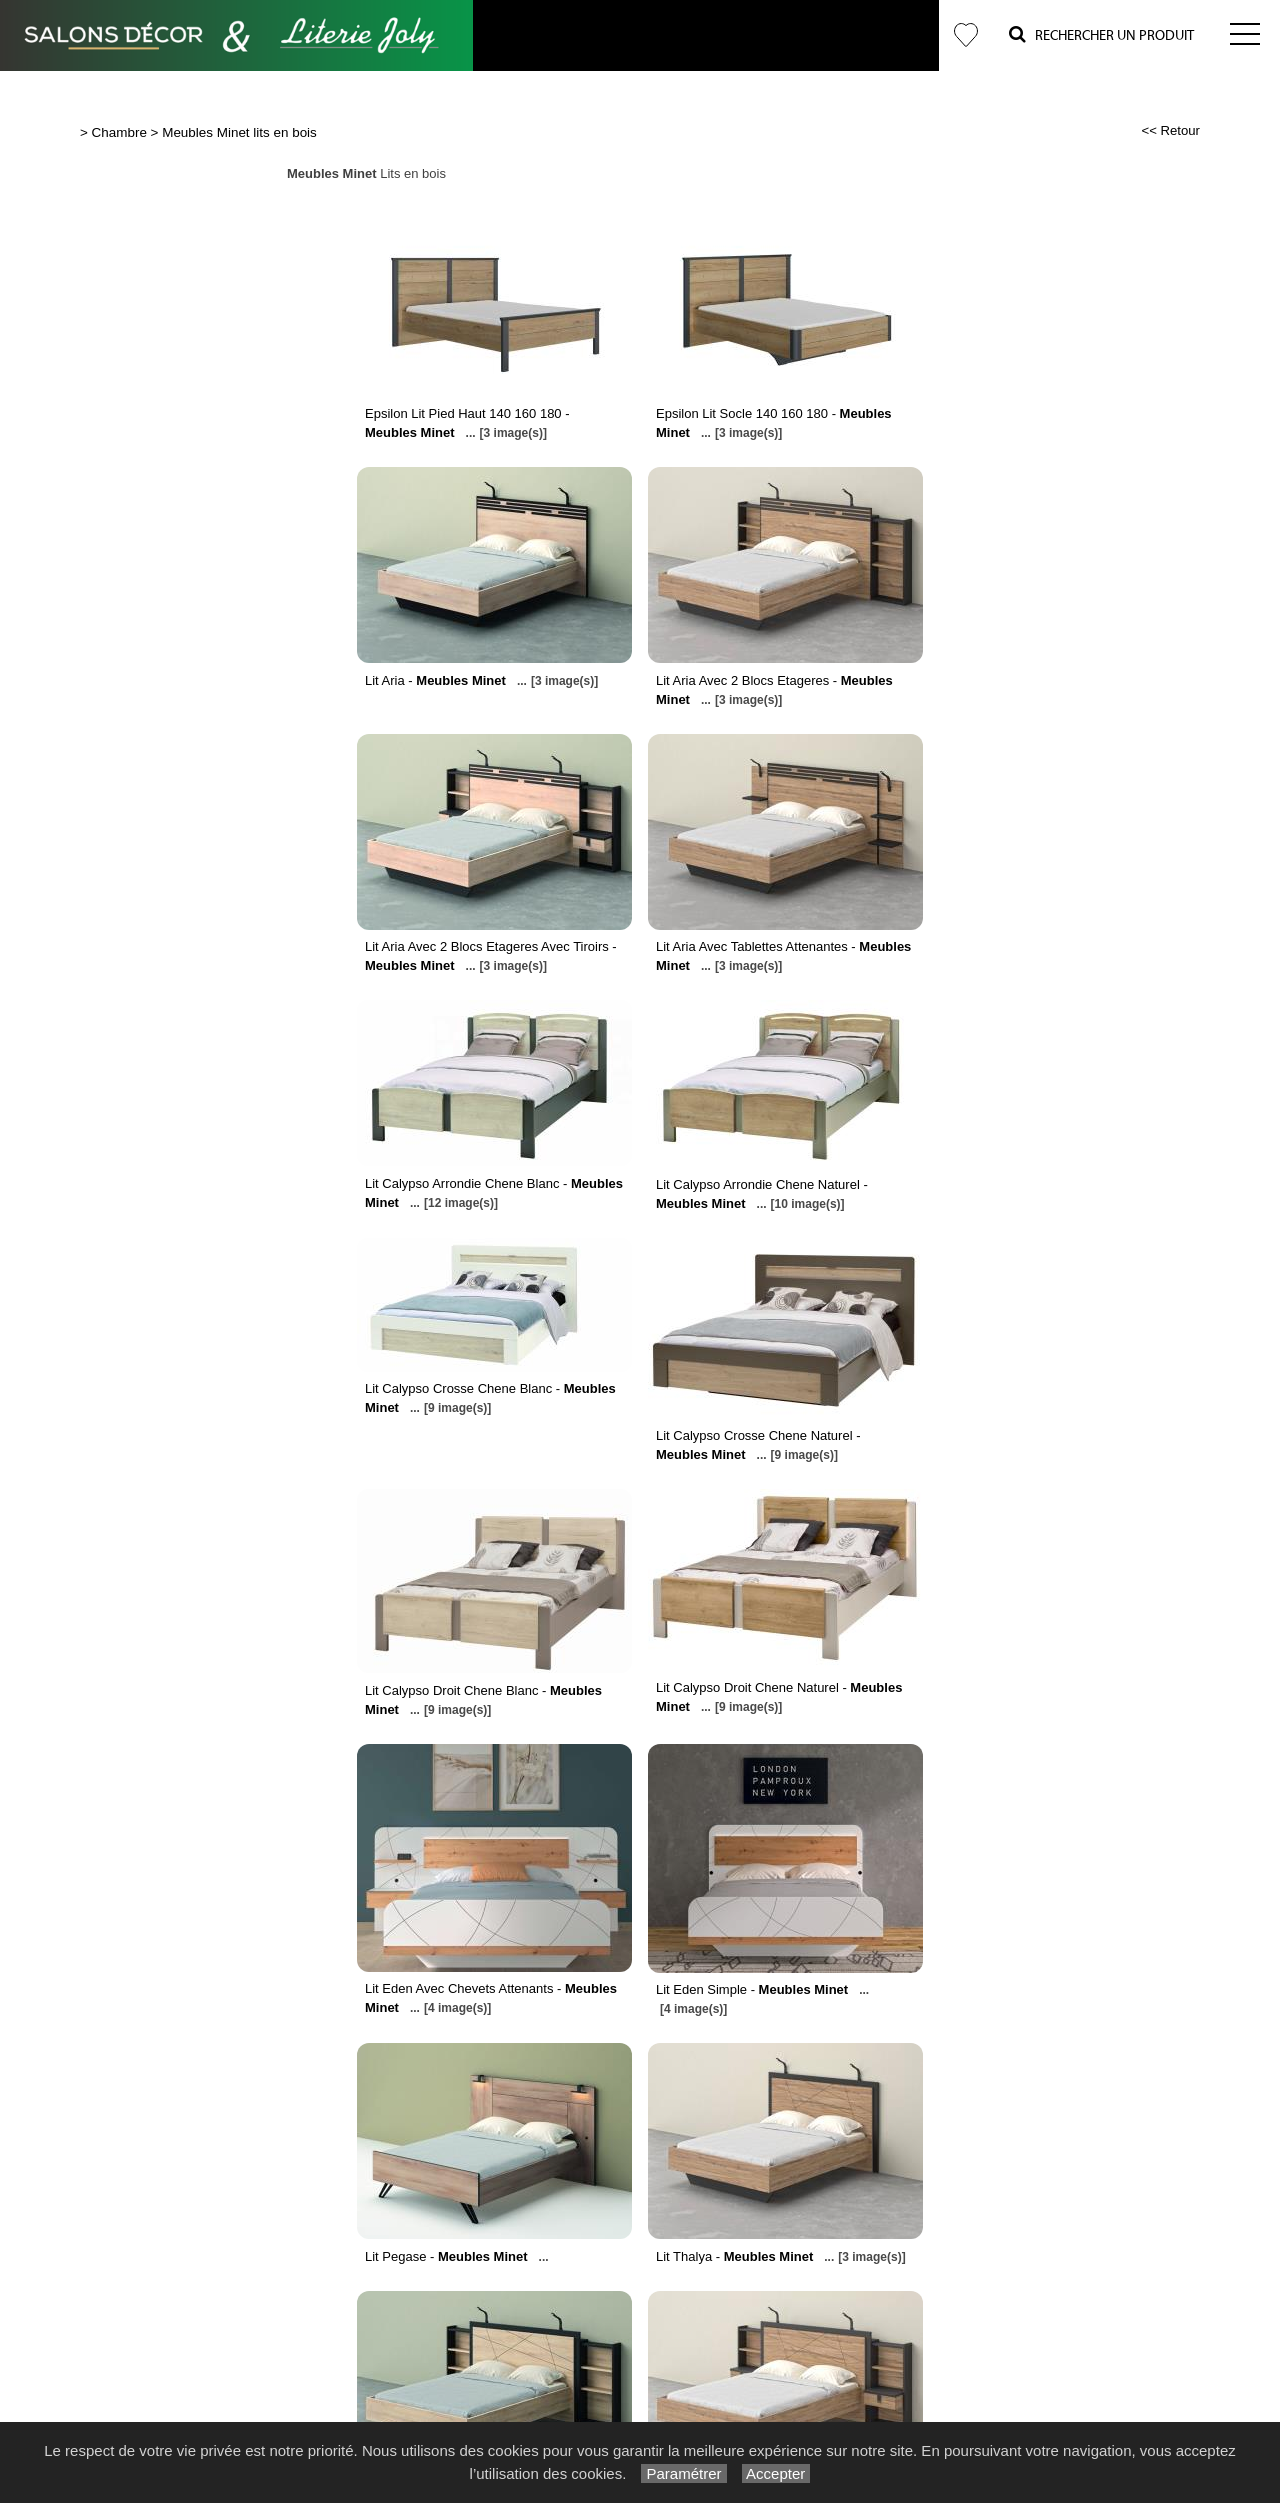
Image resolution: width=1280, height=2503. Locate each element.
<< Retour (1170, 130)
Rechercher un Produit (1101, 34)
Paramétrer (683, 2473)
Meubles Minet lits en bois (239, 132)
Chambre (119, 132)
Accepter (776, 2473)
